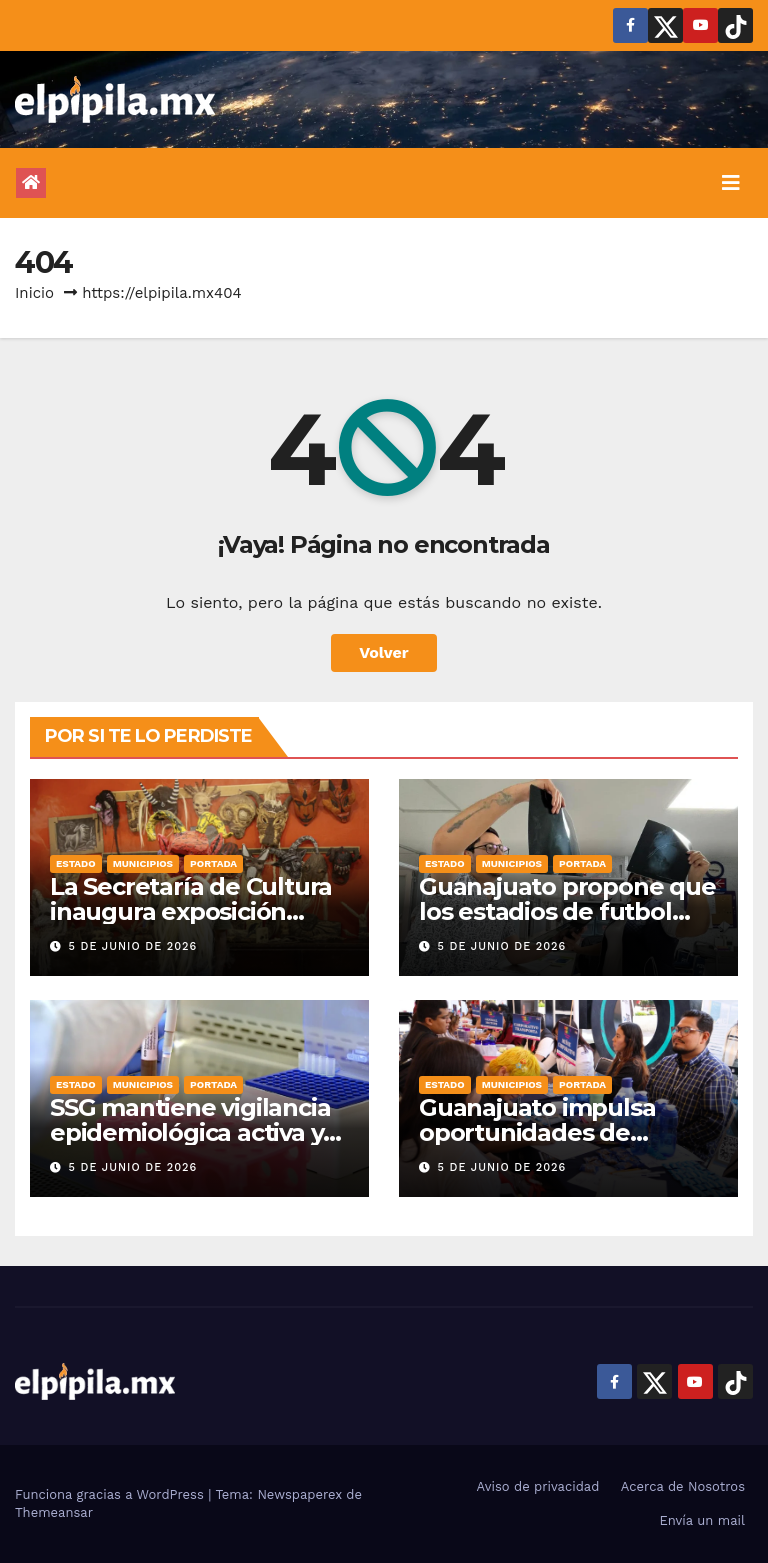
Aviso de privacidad (538, 1486)
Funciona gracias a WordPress (111, 1494)
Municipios (143, 863)
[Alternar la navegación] (731, 183)
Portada (213, 863)
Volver (384, 652)
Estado (76, 863)
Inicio (34, 293)
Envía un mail (702, 1520)
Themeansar (54, 1512)
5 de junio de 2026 (133, 946)
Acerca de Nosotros (683, 1486)
